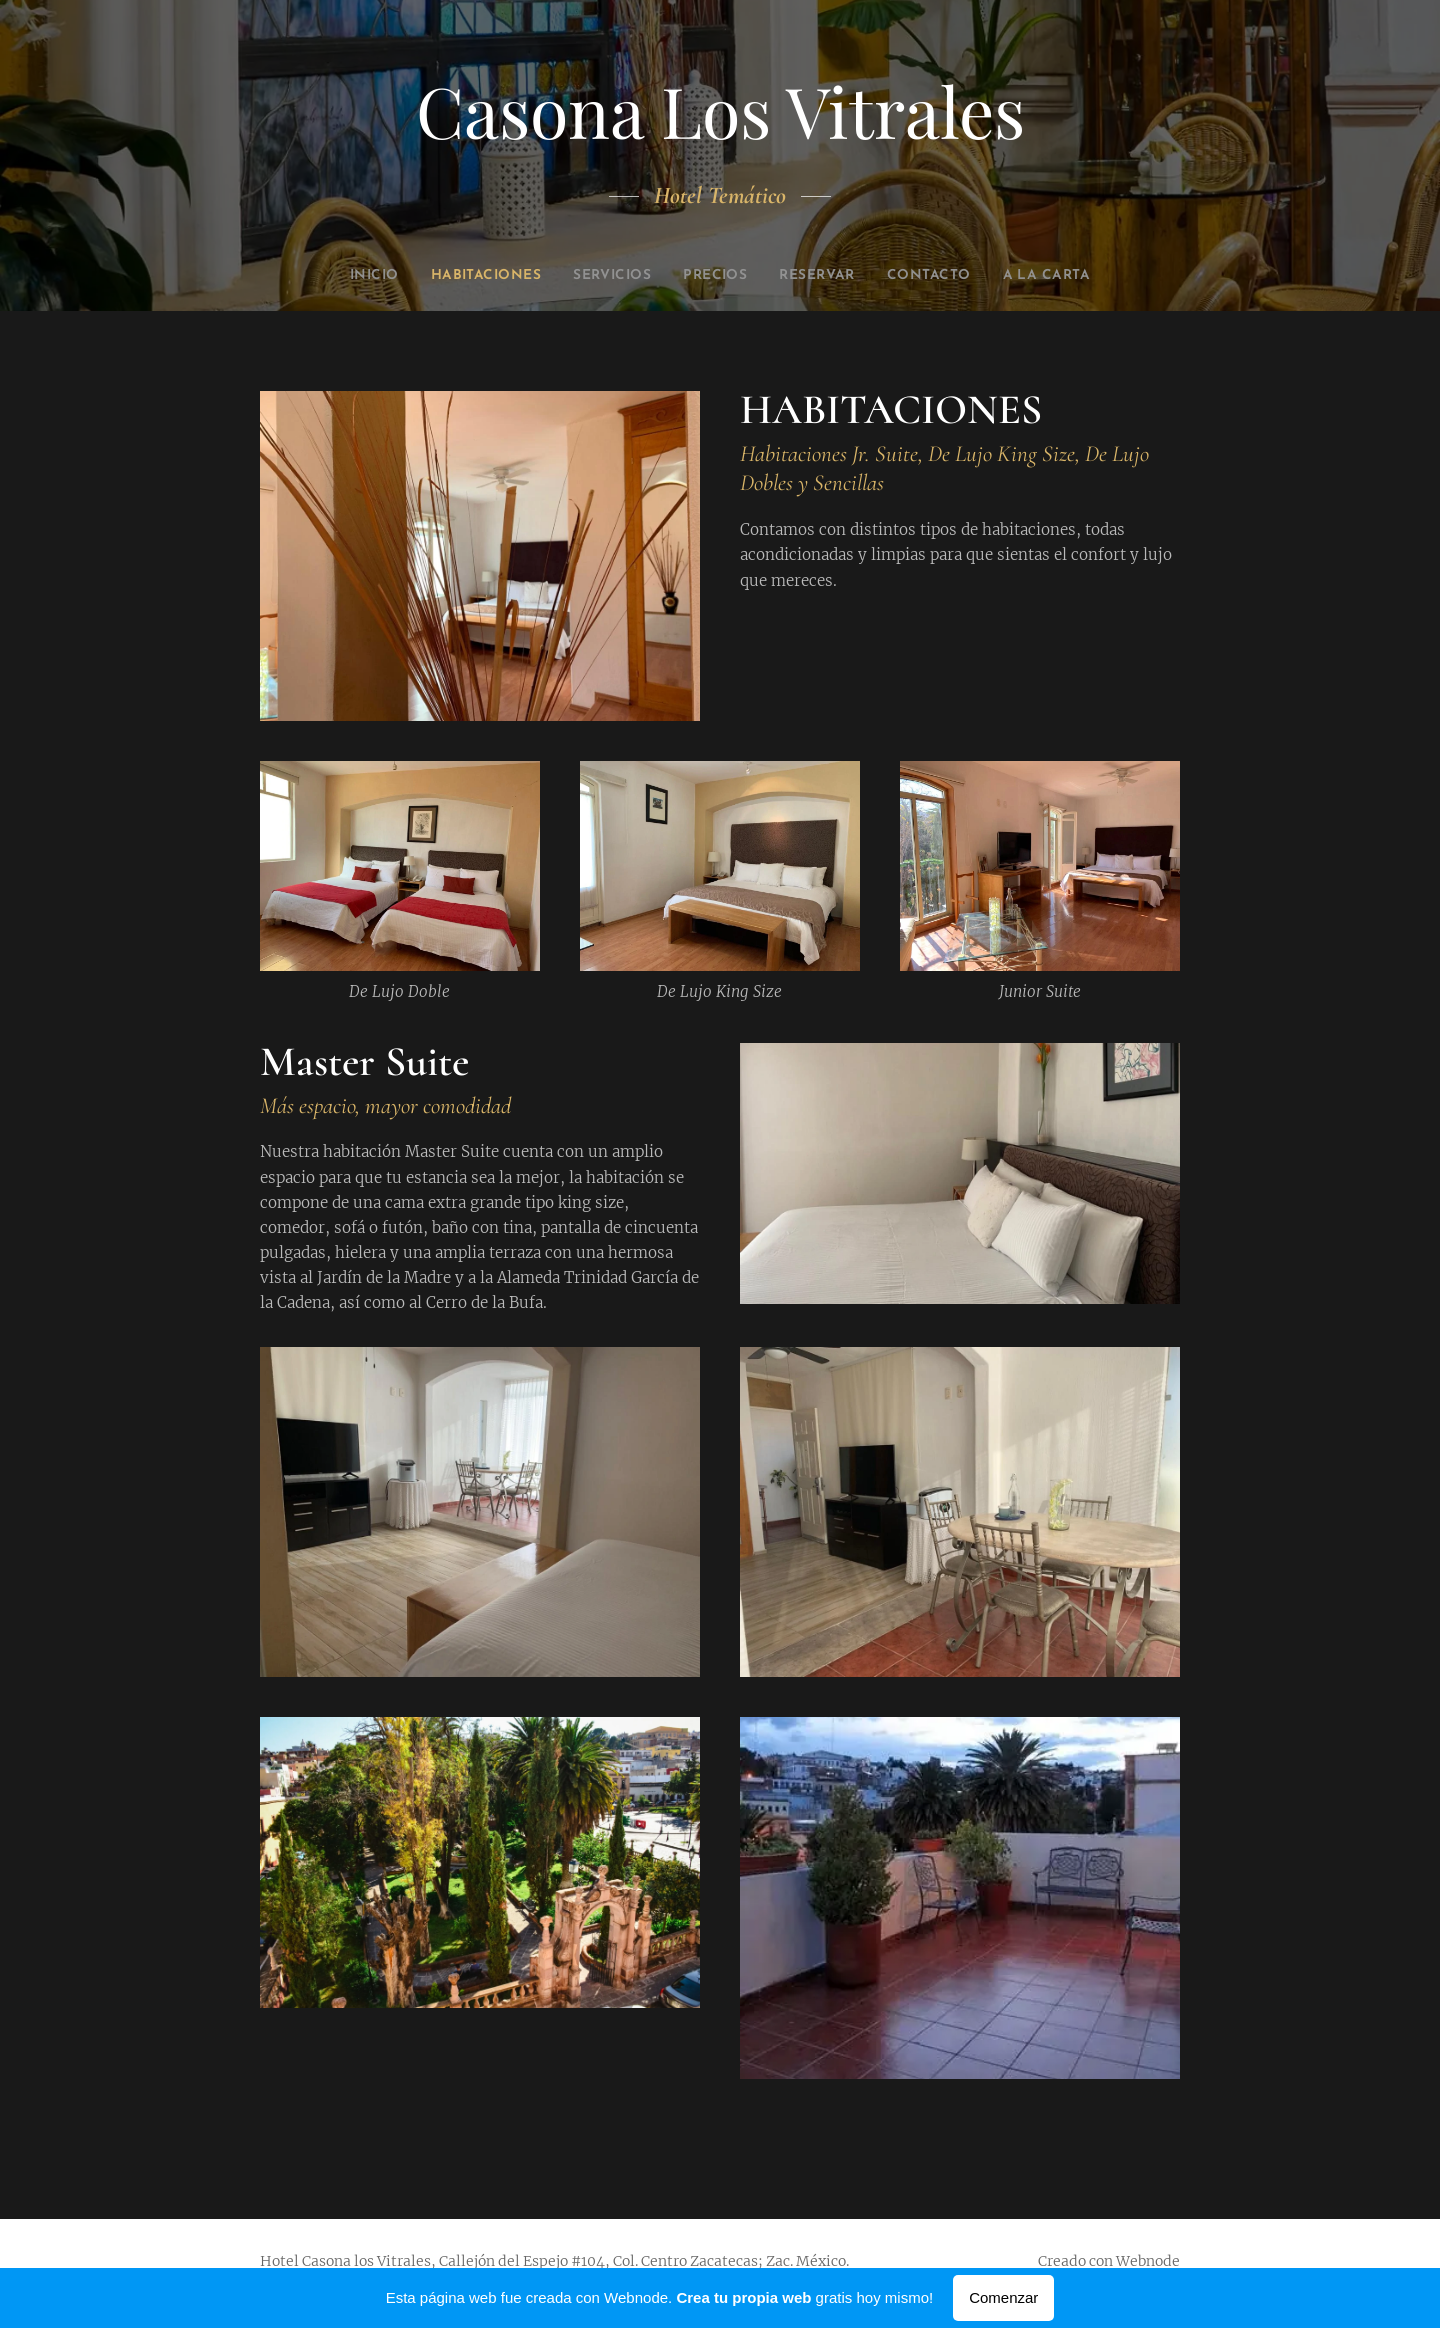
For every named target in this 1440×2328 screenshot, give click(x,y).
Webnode (1148, 2261)
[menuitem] (337, 276)
